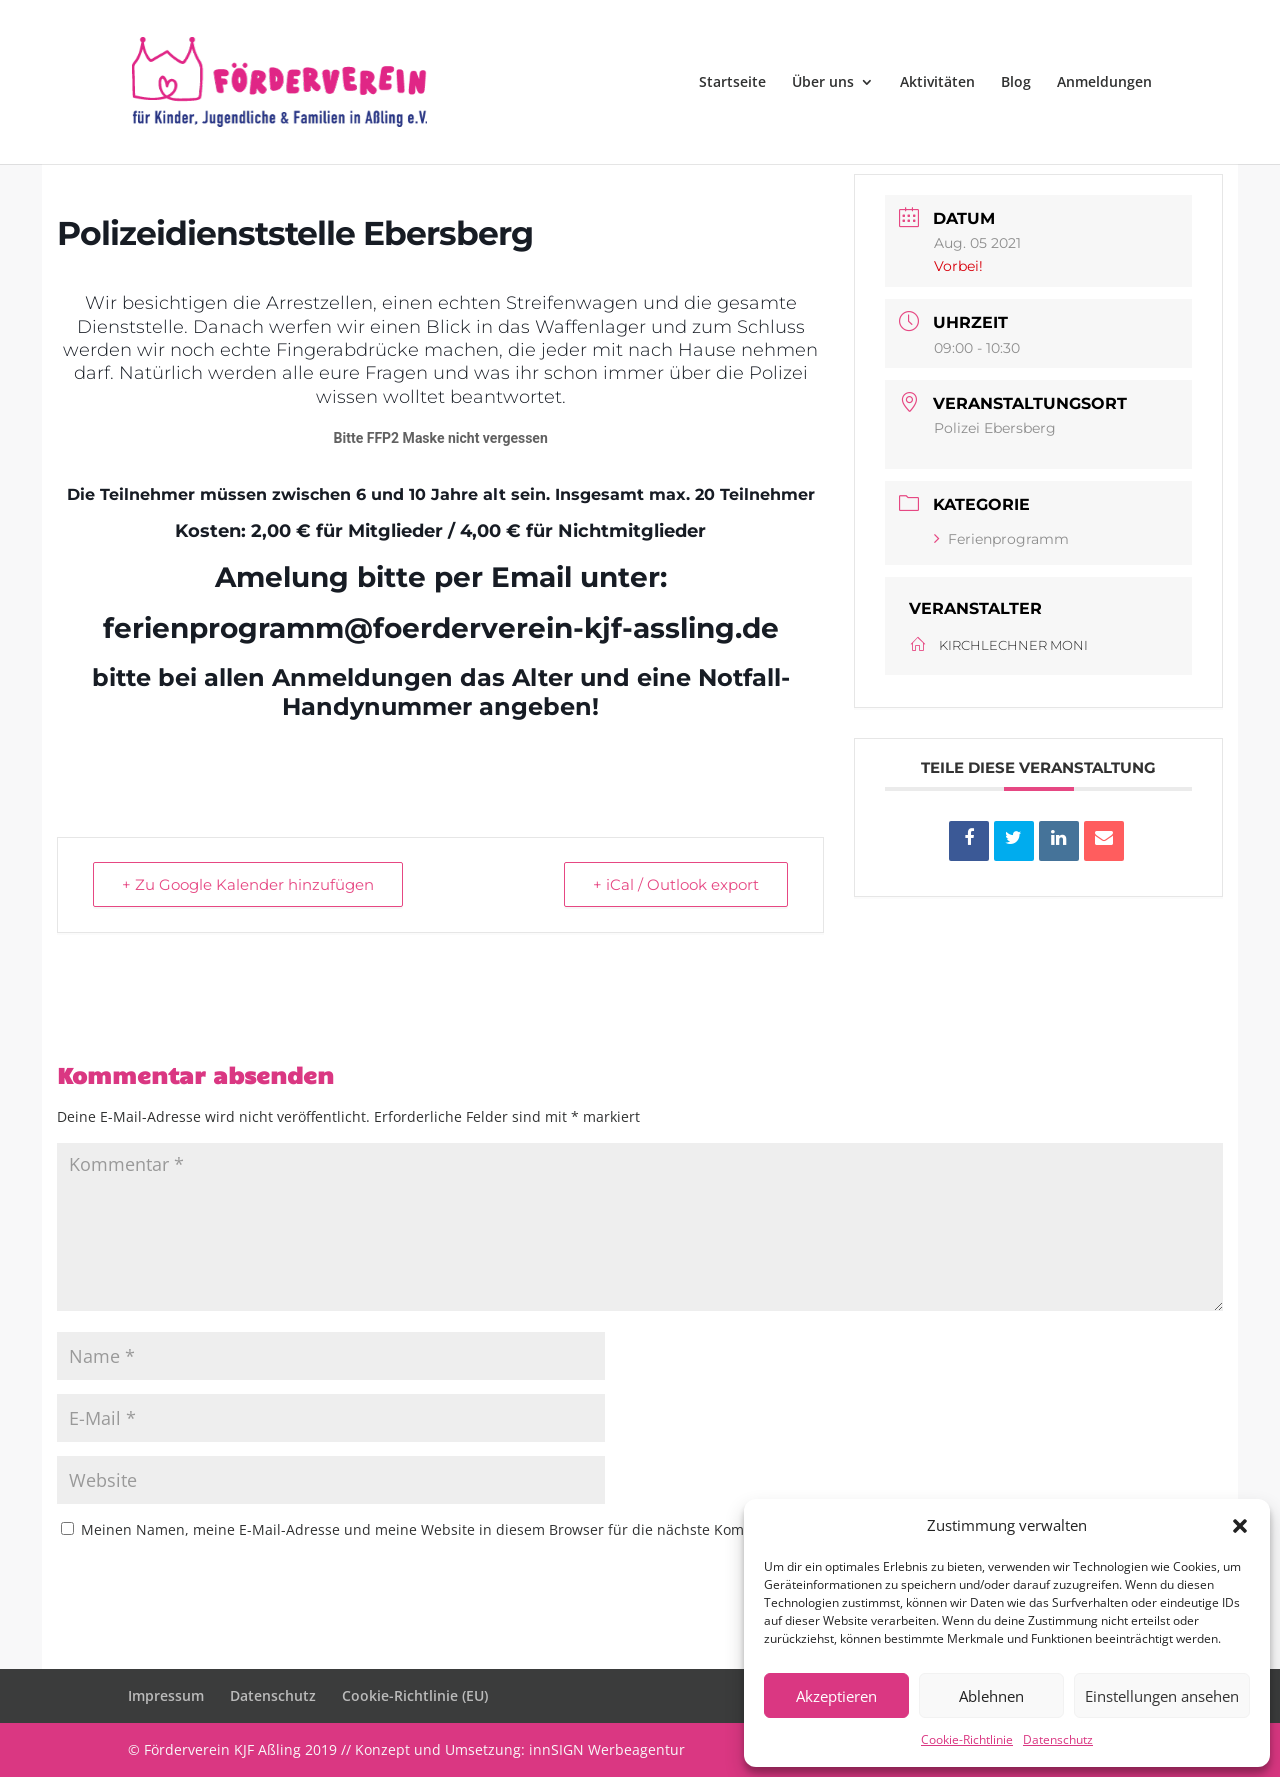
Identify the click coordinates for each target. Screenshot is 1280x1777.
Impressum (166, 1695)
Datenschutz (1058, 1739)
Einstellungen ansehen (1162, 1696)
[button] (1240, 1526)
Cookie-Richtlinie (967, 1739)
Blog (1016, 83)
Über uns (823, 83)
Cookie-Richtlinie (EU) (415, 1695)
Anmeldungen (1104, 83)
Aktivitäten (937, 83)
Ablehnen (991, 1696)
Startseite (732, 83)
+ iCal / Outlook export (676, 884)
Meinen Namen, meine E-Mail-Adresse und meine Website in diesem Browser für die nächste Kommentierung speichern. (489, 1529)
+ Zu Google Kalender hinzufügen (248, 884)
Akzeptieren (836, 1696)
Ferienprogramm (1001, 539)
